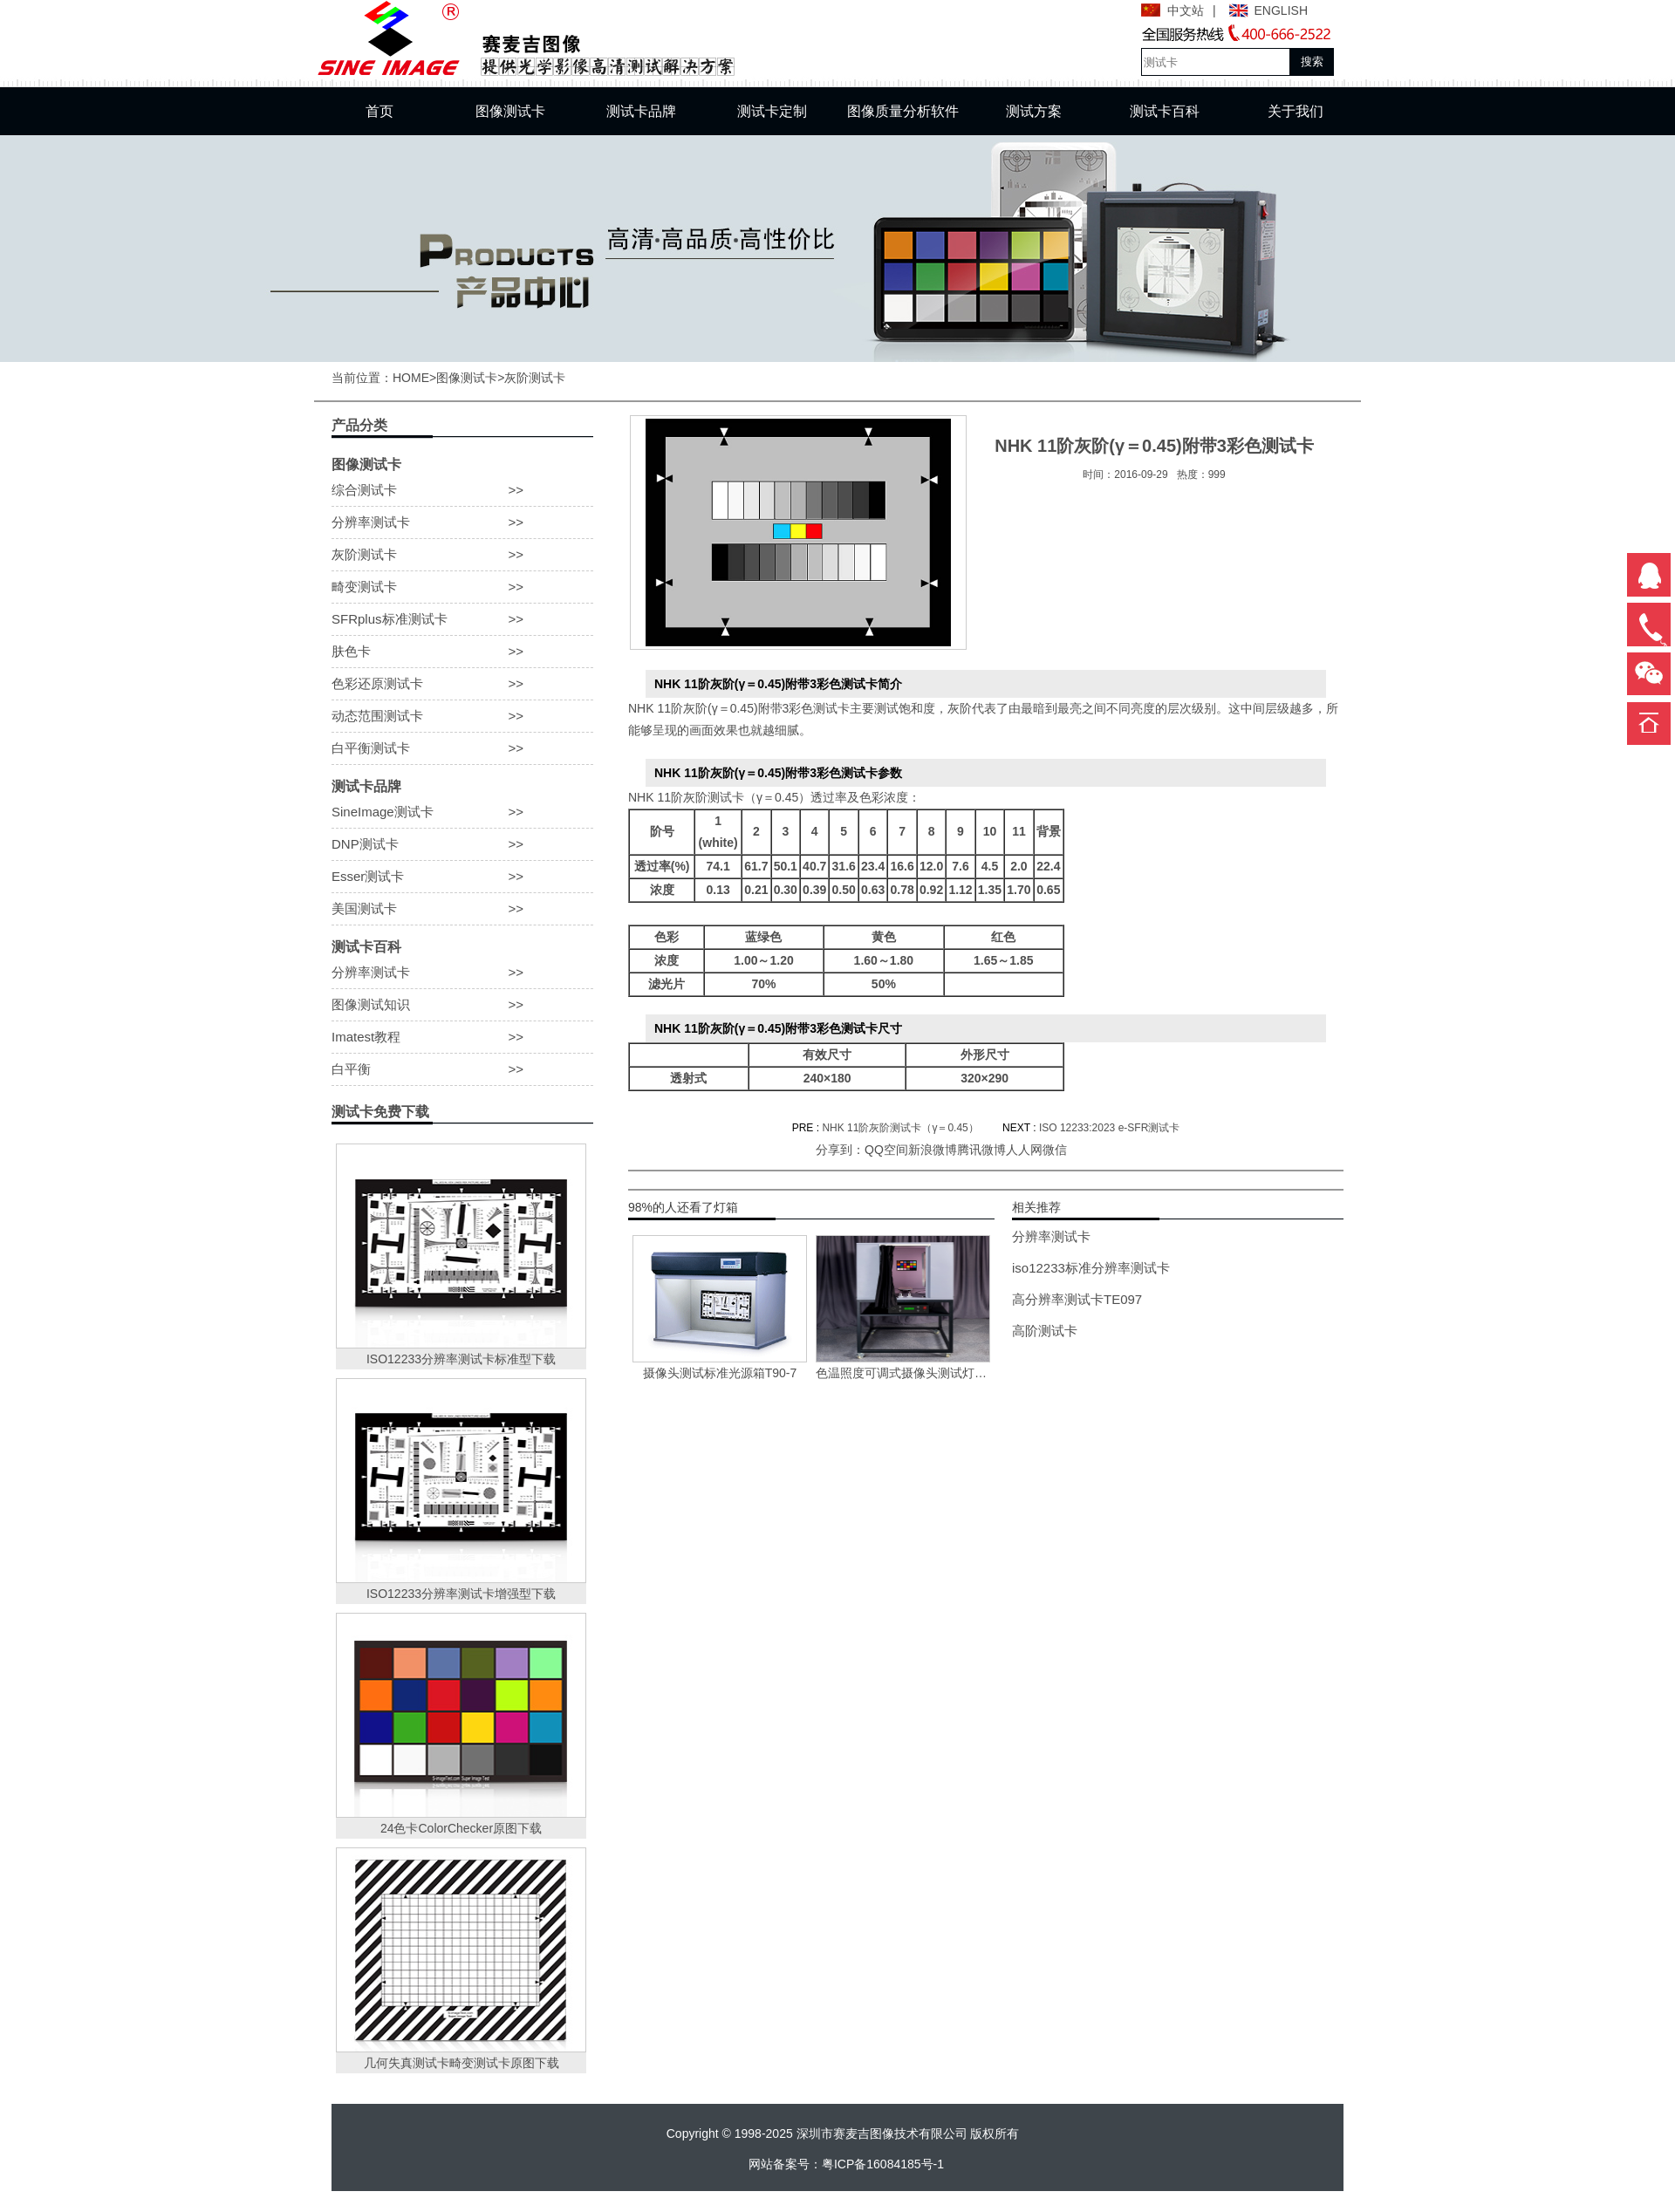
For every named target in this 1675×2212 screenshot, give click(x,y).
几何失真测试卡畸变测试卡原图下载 (461, 2063)
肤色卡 (462, 651)
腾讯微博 (981, 1150)
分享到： (840, 1150)
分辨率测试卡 (462, 522)
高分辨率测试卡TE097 (1077, 1299)
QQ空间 (886, 1150)
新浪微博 (932, 1150)
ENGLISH (1281, 10)
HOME (411, 378)
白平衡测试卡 (462, 748)
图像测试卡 (510, 111)
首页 (379, 111)
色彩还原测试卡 (462, 684)
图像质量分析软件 (903, 111)
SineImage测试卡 (462, 812)
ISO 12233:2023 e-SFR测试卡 (1109, 1128)
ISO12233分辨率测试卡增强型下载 (461, 1594)
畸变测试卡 (462, 587)
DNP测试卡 (462, 844)
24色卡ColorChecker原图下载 (461, 1828)
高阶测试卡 (1044, 1330)
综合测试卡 (462, 490)
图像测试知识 (462, 1005)
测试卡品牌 (641, 111)
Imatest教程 (462, 1037)
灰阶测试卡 (534, 378)
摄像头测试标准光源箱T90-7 (720, 1373)
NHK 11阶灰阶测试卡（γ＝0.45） (900, 1128)
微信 (1055, 1150)
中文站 (1185, 10)
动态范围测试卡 (462, 716)
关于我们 (1295, 111)
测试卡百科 (1165, 111)
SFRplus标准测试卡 (462, 619)
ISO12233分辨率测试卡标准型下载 (461, 1359)
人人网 (1024, 1150)
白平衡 (462, 1069)
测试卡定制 (772, 111)
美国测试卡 (462, 909)
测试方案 (1034, 111)
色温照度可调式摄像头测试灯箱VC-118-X (903, 1373)
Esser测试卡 (462, 876)
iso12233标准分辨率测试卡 (1091, 1267)
